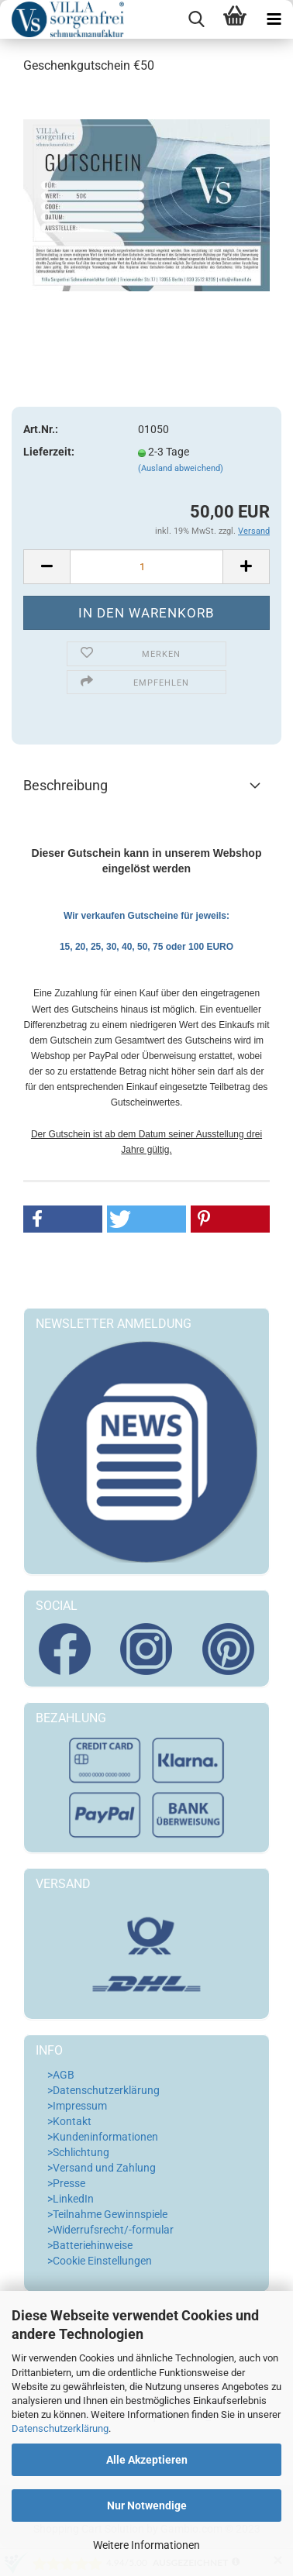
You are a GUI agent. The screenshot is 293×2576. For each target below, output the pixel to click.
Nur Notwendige (147, 2505)
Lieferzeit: (48, 451)
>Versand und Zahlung (101, 2168)
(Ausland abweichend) (180, 468)
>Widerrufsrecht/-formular (110, 2229)
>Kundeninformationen (102, 2137)
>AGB (60, 2075)
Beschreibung (65, 785)
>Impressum (77, 2106)
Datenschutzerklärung (60, 2428)
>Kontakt (69, 2121)
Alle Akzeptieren (147, 2460)
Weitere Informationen (146, 2545)
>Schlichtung (78, 2152)
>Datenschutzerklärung (103, 2090)
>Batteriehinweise (90, 2245)
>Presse (66, 2183)
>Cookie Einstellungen (99, 2260)
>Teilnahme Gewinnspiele (107, 2214)
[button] (62, 1219)
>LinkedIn (70, 2199)
